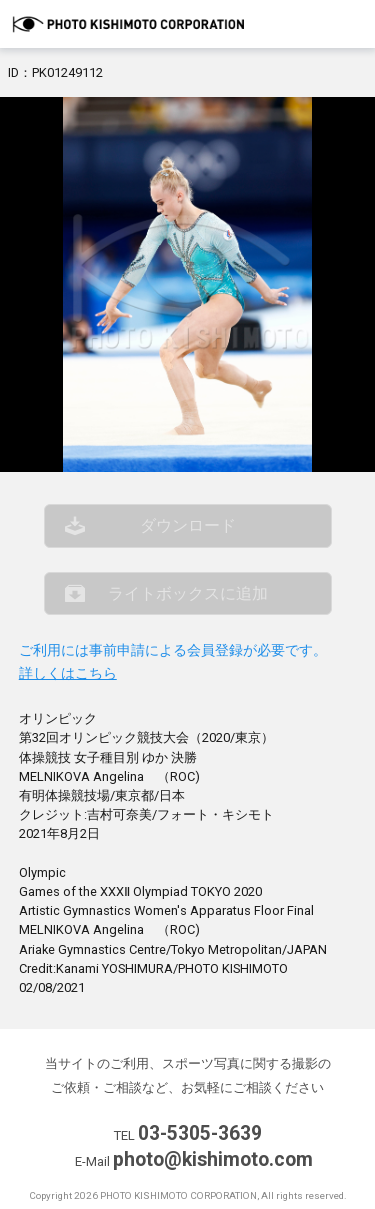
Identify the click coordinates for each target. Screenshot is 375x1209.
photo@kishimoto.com (213, 1159)
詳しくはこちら (68, 673)
